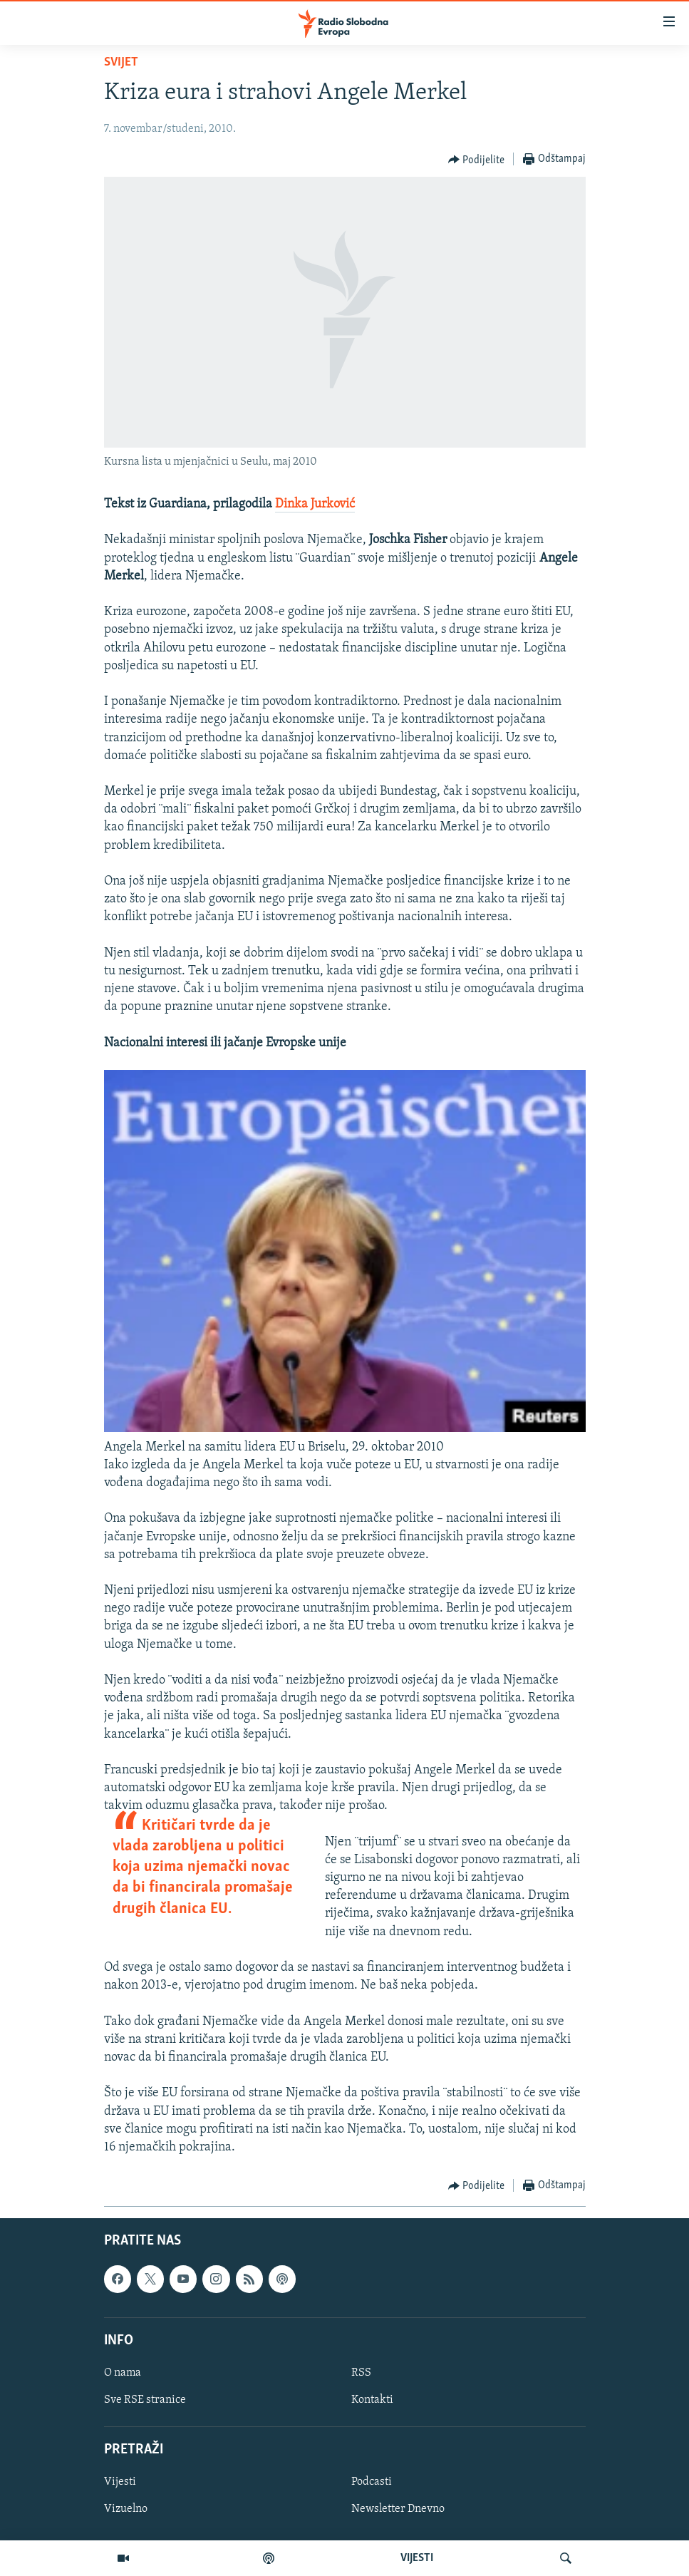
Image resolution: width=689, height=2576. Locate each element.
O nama (122, 2373)
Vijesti (120, 2482)
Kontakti (372, 2400)
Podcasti (371, 2482)
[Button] (476, 160)
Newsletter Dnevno (398, 2509)
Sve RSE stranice (145, 2400)
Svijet (121, 62)
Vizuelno (125, 2509)
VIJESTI (416, 2558)
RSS (361, 2373)
